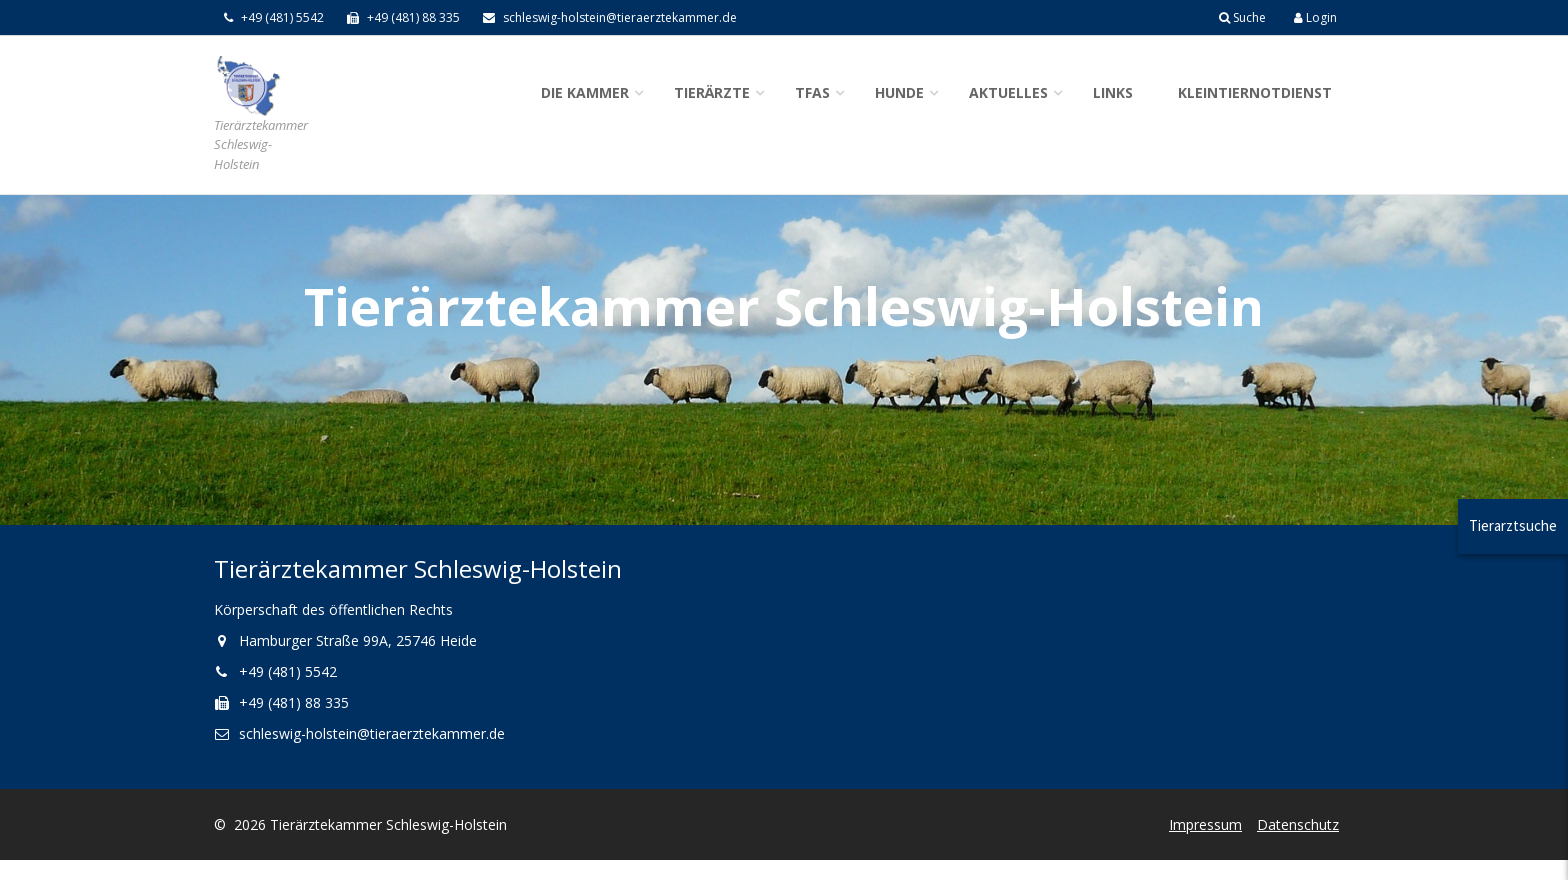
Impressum (1205, 824)
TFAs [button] (812, 92)
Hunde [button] (899, 92)
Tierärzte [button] (712, 92)
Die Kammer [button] (585, 92)
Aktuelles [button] (1008, 92)
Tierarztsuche (1513, 525)
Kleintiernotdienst (1255, 92)
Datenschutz (1298, 824)
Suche (1242, 17)
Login (1315, 17)
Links (1113, 92)
